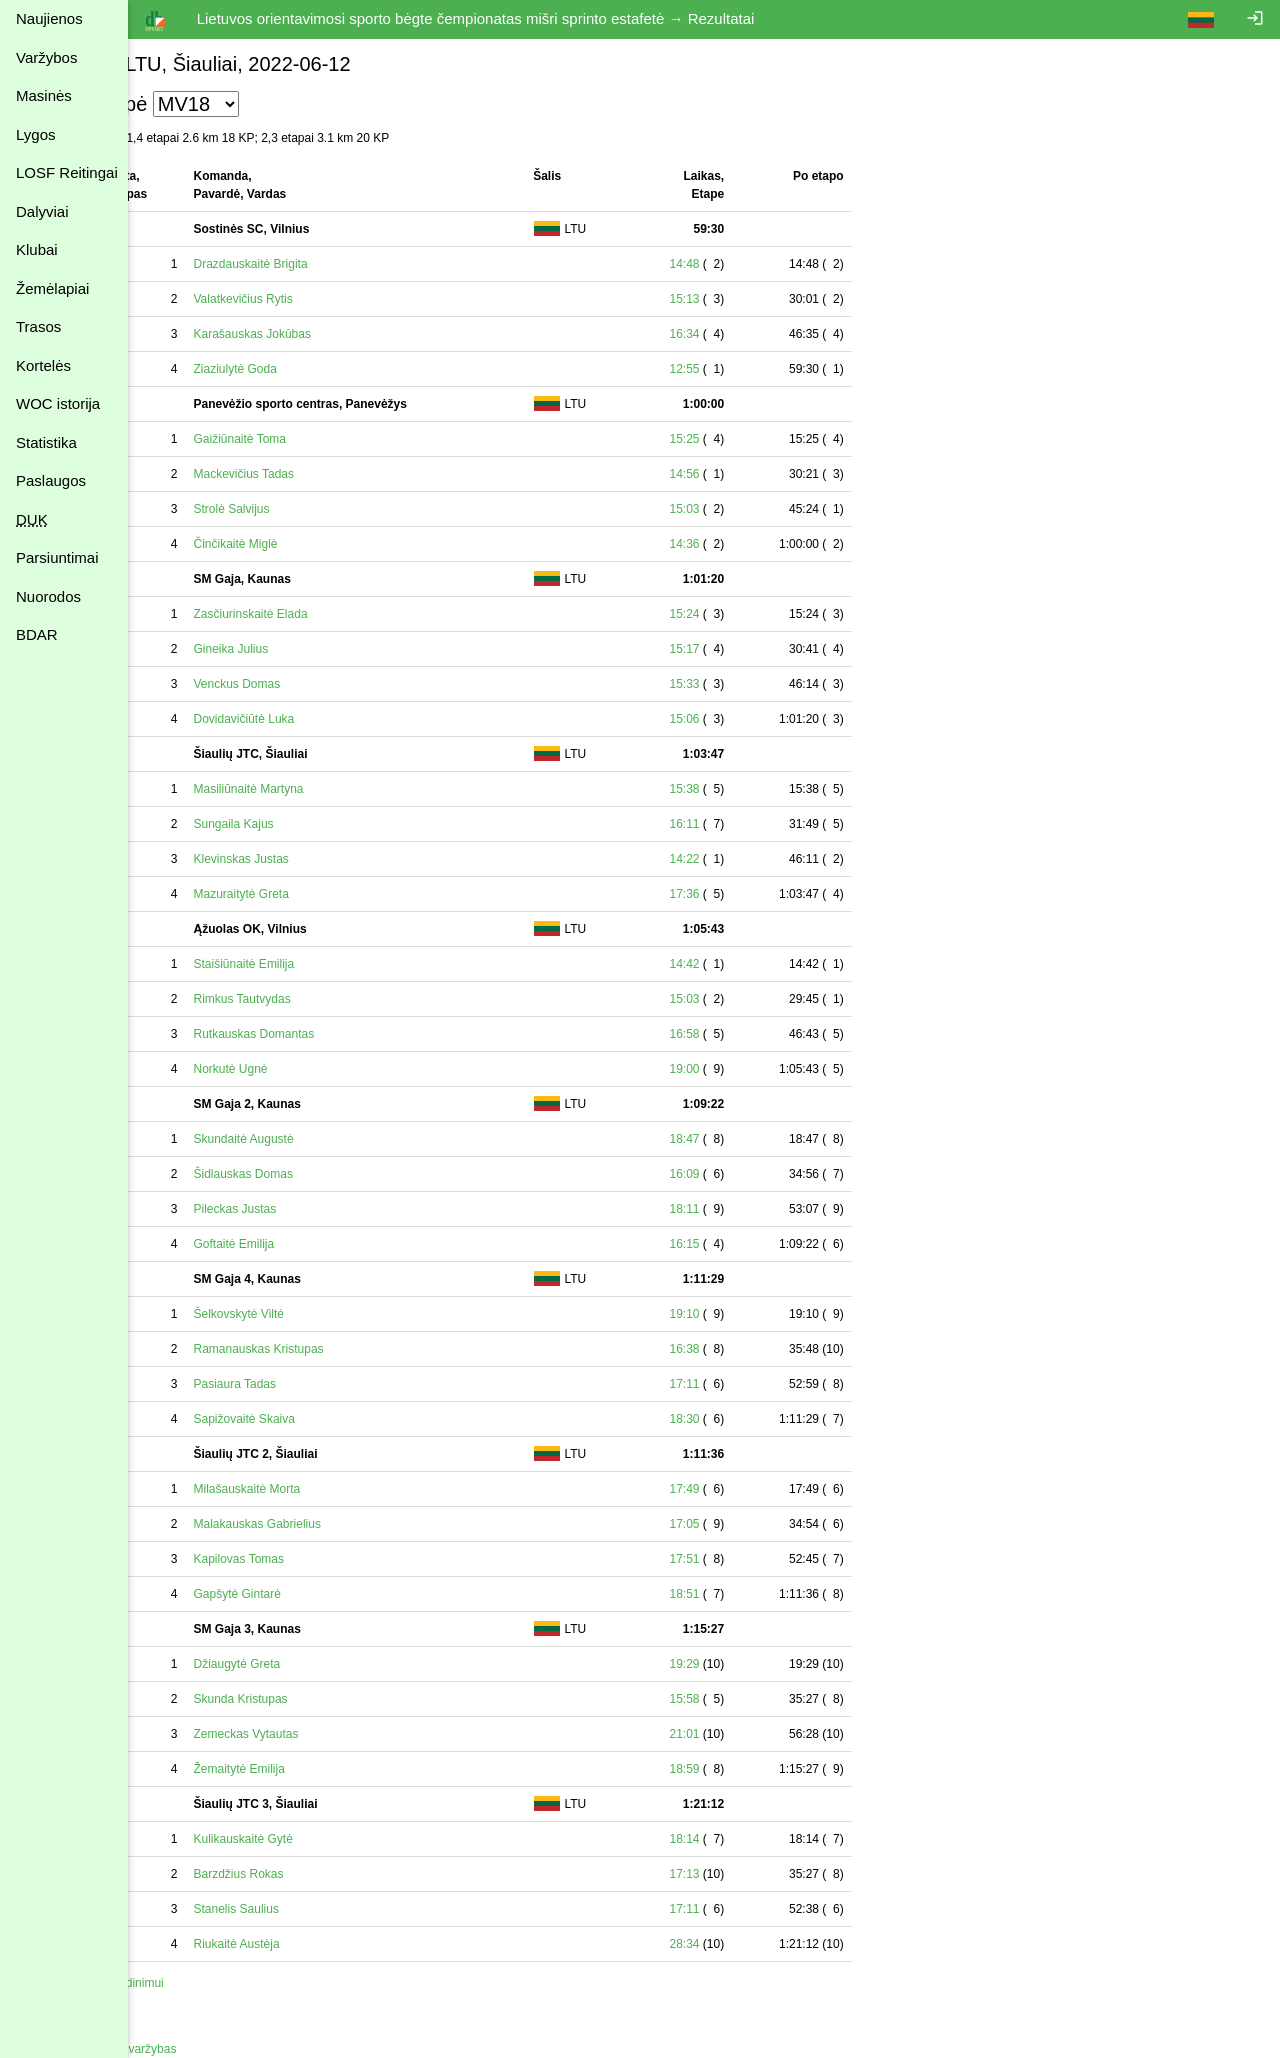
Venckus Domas (289, 684)
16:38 (737, 1349)
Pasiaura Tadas (287, 1384)
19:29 (737, 1664)
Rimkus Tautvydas (294, 999)
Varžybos (46, 57)
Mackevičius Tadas (296, 474)
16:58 (737, 1034)
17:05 (737, 1524)
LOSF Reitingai (67, 172)
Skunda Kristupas (293, 1699)
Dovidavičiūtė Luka (296, 719)
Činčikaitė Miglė (288, 544)
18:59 (737, 1769)
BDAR (37, 634)
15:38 (737, 789)
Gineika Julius (283, 649)
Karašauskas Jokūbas (304, 334)
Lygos (35, 134)
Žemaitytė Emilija (291, 1769)
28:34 (737, 1944)
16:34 (737, 334)
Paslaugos (51, 480)
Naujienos (49, 18)
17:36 (737, 894)
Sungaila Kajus (286, 824)
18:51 (737, 1594)
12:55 (737, 369)
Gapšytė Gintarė (289, 1594)
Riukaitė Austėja (289, 1944)
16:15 (737, 1244)
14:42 (737, 964)
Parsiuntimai (57, 557)
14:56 (737, 474)
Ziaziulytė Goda (287, 369)
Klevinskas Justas (293, 859)
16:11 (737, 824)
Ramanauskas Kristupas (311, 1349)
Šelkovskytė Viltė (291, 1314)
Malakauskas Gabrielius (309, 1524)
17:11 (737, 1384)
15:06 (737, 719)
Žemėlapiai (52, 288)
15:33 (737, 684)
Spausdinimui (180, 1983)
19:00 (737, 1069)
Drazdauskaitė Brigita (303, 264)
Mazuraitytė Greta (293, 894)
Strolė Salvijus (284, 509)
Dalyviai (42, 211)
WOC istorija (58, 403)
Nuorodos (48, 596)
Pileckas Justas (287, 1209)
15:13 (737, 299)
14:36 (737, 544)
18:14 (737, 1839)
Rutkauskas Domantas (306, 1034)
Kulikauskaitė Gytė (295, 1839)
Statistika (46, 442)
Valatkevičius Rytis (295, 299)
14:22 (737, 859)
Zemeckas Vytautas (298, 1734)
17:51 (737, 1559)
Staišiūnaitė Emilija (296, 964)
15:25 (737, 439)
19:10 (737, 1314)
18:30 (737, 1419)
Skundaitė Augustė (296, 1139)
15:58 (737, 1699)
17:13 (737, 1874)
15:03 (737, 509)
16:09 (737, 1174)
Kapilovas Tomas (291, 1559)
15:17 (737, 649)
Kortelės (43, 365)
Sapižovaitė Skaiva (296, 1419)
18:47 (737, 1139)
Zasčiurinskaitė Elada (303, 614)
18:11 (737, 1209)
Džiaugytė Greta (289, 1664)
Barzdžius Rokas (291, 1874)
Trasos (38, 326)
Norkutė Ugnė (283, 1069)
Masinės (44, 95)
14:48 (737, 264)
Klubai (37, 249)
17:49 (737, 1489)
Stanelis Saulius (288, 1909)
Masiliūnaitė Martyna (301, 789)
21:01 (737, 1734)
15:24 (737, 614)
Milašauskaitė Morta (299, 1489)
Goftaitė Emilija (286, 1244)
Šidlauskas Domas (295, 1174)
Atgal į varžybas (186, 2049)
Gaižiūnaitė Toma (292, 439)
